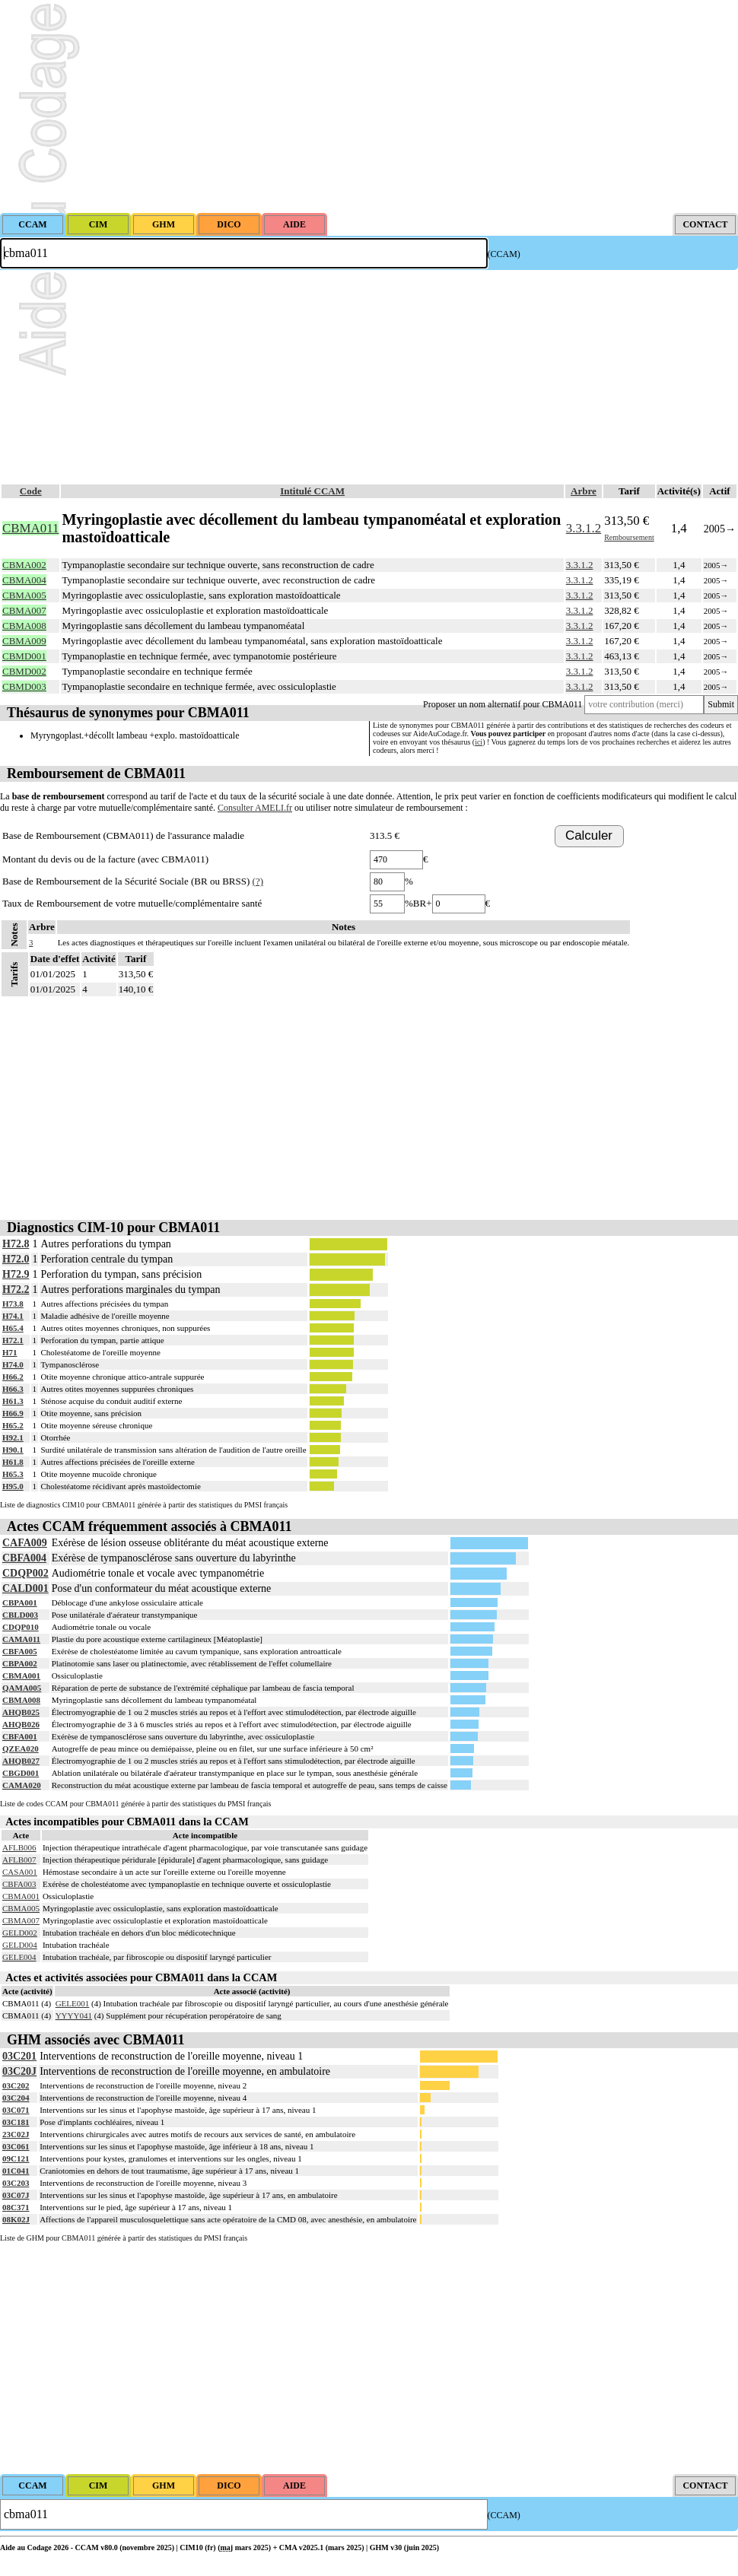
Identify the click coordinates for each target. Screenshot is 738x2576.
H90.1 (13, 1449)
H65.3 (13, 1474)
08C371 (15, 2207)
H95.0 (13, 1486)
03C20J (19, 2071)
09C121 (15, 2158)
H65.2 (13, 1425)
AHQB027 (21, 1760)
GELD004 (19, 1944)
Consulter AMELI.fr (255, 807)
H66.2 (13, 1376)
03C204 (15, 2097)
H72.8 (15, 1244)
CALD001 (25, 1588)
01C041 (15, 2170)
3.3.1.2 (583, 528)
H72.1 (13, 1340)
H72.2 (15, 1289)
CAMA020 (21, 1785)
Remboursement (629, 537)
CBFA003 (19, 1883)
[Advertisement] (369, 106)
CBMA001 (21, 1675)
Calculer (588, 835)
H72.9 (15, 1274)
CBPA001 (19, 1602)
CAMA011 (21, 1639)
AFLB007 (19, 1859)
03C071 (15, 2109)
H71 (9, 1352)
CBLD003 (20, 1614)
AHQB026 (21, 1724)
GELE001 (73, 2003)
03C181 (15, 2122)
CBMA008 (21, 1699)
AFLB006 (19, 1847)
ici (478, 742)
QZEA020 (20, 1748)
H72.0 (15, 1259)
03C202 (15, 2085)
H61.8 (13, 1461)
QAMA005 (21, 1687)
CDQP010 (20, 1626)
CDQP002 (25, 1573)
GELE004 (19, 1956)
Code (31, 491)
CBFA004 (24, 1558)
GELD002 (19, 1932)
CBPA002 (19, 1663)
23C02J (15, 2134)
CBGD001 (20, 1772)
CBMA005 (21, 1908)
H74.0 (13, 1364)
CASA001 (19, 1871)
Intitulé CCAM (312, 491)
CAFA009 (24, 1542)
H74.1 (13, 1315)
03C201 (19, 2056)
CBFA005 (19, 1651)
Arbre (583, 491)
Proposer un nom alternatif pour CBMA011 (502, 704)
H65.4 (13, 1327)
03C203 (15, 2182)
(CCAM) (504, 254)
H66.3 (13, 1388)
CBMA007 (21, 1920)
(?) (258, 881)
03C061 (15, 2146)
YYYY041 (74, 2015)
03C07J (15, 2195)
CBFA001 (19, 1736)
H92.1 (13, 1437)
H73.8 (13, 1303)
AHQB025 (21, 1712)
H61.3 (13, 1401)
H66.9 (13, 1413)
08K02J (16, 2219)
